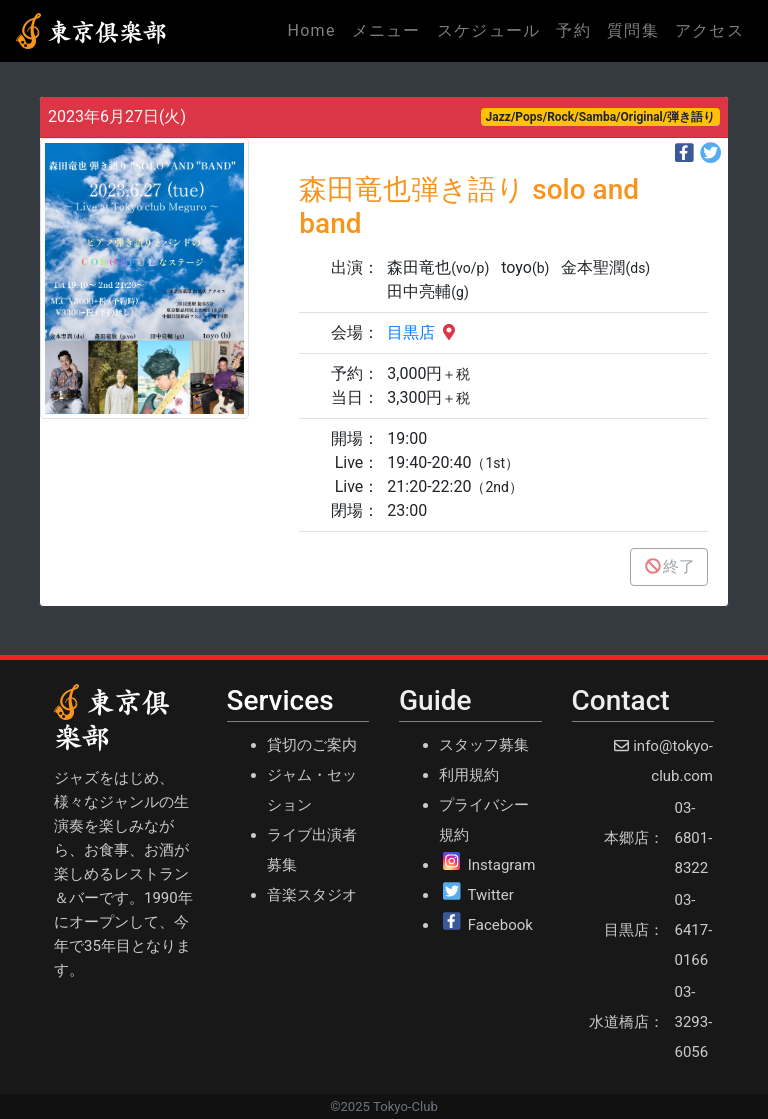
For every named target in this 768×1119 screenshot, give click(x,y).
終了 (669, 566)
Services (280, 700)
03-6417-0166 (694, 930)
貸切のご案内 (312, 745)
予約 (573, 30)
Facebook (500, 925)
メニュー (386, 30)
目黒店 (423, 332)
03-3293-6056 (694, 1022)
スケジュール (489, 30)
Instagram (502, 865)
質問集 (633, 30)
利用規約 (469, 775)
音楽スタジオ (312, 895)
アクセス (709, 30)
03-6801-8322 (694, 838)
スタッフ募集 (484, 745)
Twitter (490, 895)
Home (315, 29)
